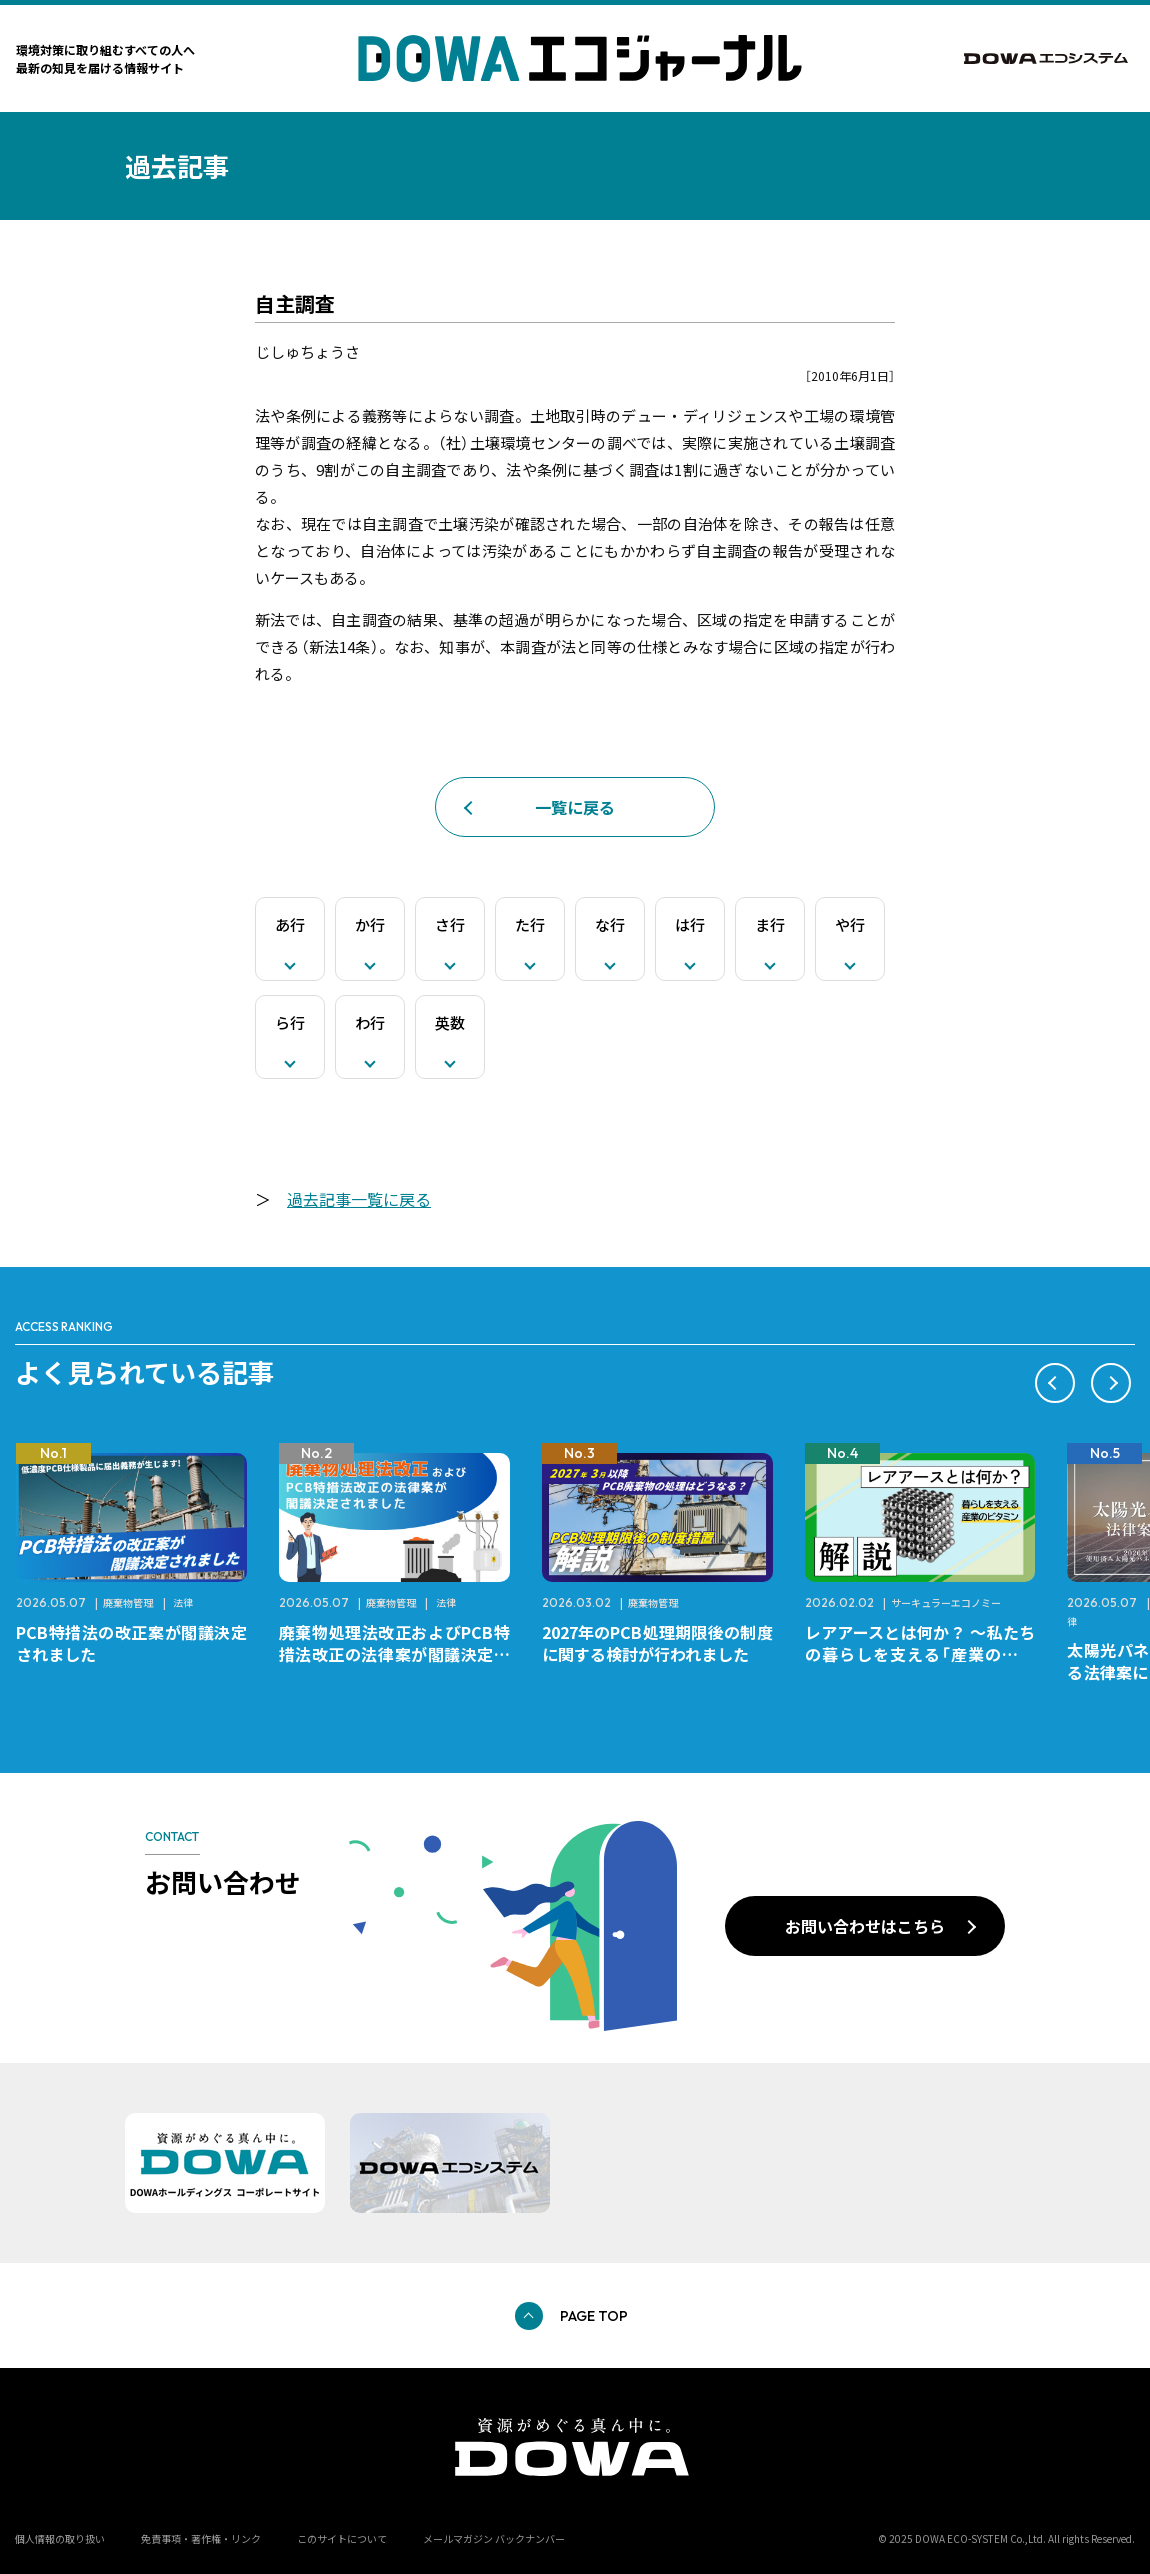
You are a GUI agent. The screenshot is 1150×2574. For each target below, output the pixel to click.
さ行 (450, 924)
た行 (530, 924)
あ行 (290, 924)
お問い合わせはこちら (865, 1926)
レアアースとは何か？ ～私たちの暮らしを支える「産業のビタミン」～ (920, 1654)
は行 (690, 924)
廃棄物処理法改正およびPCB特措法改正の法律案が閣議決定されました (394, 1654)
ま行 (770, 924)
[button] (1055, 1383)
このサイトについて (342, 2538)
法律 (183, 1602)
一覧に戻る (575, 807)
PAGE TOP (594, 2316)
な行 (610, 924)
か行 (370, 924)
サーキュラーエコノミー (946, 1602)
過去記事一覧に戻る (359, 1199)
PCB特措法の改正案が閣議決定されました (131, 1643)
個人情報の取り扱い (60, 2538)
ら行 (290, 1022)
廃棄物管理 (128, 1602)
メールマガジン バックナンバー (494, 2538)
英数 (450, 1022)
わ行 (370, 1022)
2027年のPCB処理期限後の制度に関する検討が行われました (657, 1643)
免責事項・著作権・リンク (201, 2538)
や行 (850, 924)
